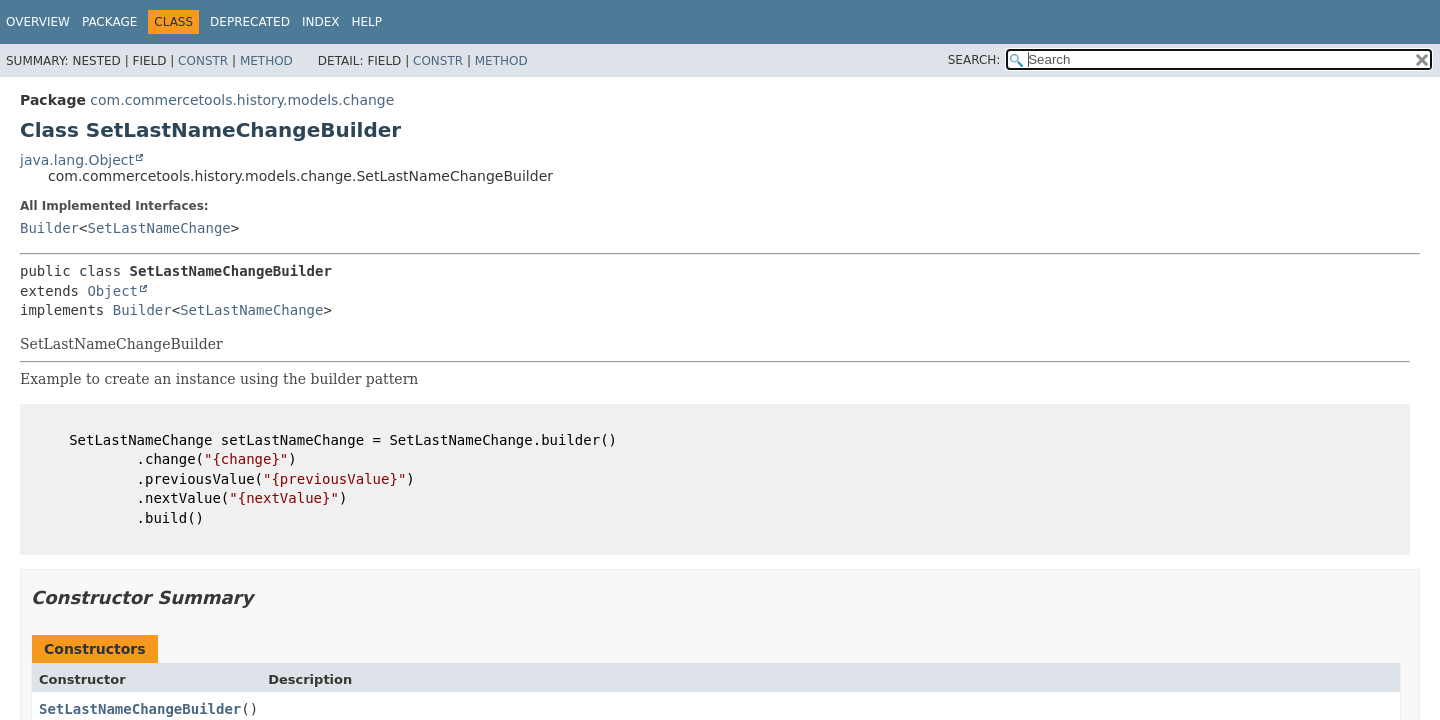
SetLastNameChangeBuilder (140, 709)
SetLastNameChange (158, 228)
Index (321, 22)
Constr (203, 61)
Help (366, 22)
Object (112, 291)
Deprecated (250, 22)
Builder (49, 228)
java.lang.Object (77, 160)
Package (109, 22)
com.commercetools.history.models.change (242, 100)
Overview (38, 22)
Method (266, 61)
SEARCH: (974, 60)
